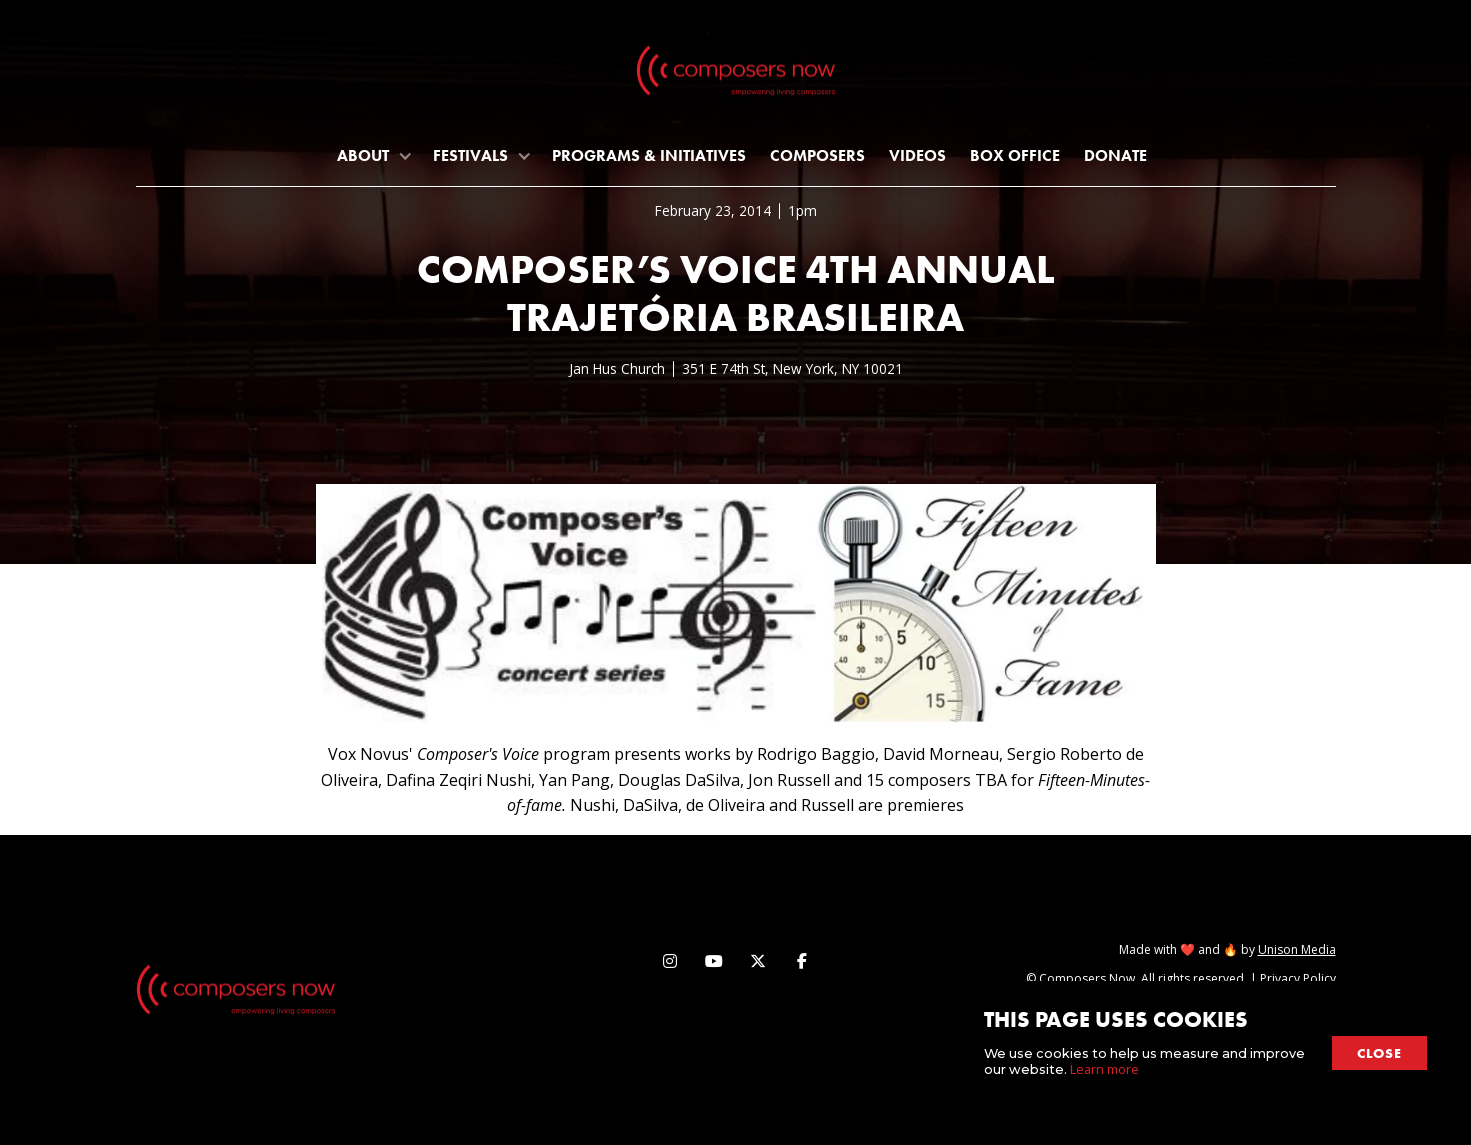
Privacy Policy (1298, 978)
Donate (1115, 155)
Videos (917, 155)
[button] (373, 155)
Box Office (1015, 155)
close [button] (1379, 1053)
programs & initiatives (649, 155)
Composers (817, 155)
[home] (736, 75)
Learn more (1104, 1069)
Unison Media (1297, 949)
